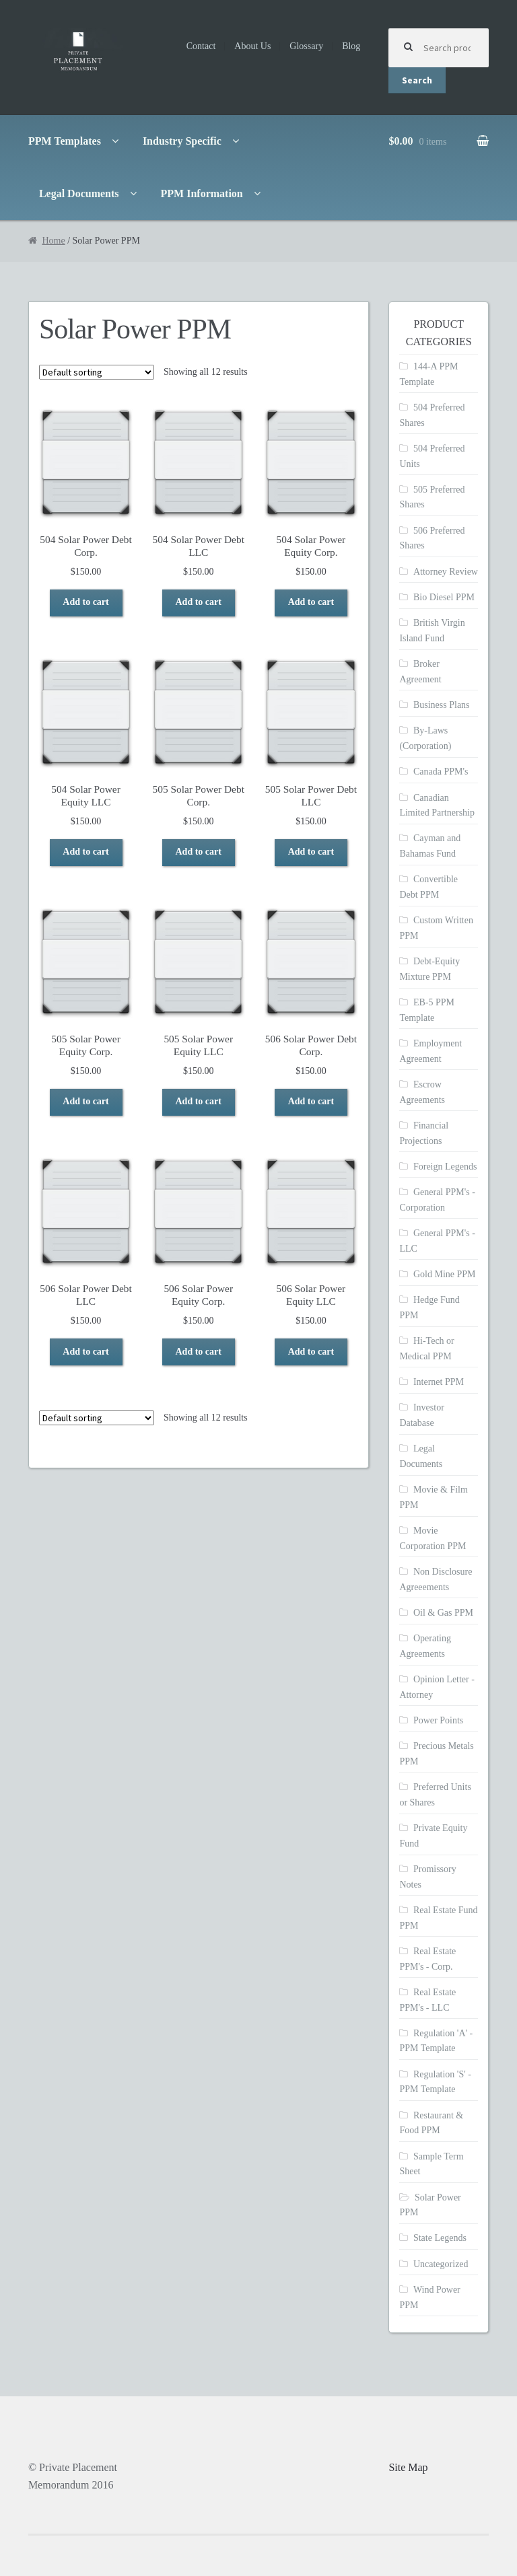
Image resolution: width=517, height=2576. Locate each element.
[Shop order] (96, 372)
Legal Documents (79, 193)
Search (417, 80)
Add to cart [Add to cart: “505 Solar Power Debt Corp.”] (198, 852)
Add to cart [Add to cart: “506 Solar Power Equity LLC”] (311, 1352)
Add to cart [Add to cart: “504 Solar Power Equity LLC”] (85, 852)
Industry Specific (182, 141)
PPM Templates (64, 141)
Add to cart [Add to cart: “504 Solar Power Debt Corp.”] (85, 602)
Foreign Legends (445, 1166)
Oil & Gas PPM (443, 1613)
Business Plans (441, 705)
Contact (201, 46)
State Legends (440, 2238)
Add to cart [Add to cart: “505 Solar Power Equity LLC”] (198, 1101)
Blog (351, 46)
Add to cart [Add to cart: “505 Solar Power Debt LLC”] (311, 852)
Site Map (407, 2467)
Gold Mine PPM (444, 1274)
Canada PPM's (440, 771)
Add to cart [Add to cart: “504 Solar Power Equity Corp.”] (311, 602)
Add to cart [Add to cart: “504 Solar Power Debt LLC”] (198, 602)
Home (53, 241)
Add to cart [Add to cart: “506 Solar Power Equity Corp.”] (198, 1352)
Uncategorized (441, 2264)
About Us (252, 46)
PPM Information (202, 193)
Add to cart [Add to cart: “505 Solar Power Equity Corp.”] (85, 1101)
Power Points (438, 1720)
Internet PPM (438, 1382)
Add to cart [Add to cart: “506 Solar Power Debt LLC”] (85, 1352)
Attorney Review (445, 572)
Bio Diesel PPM (444, 597)
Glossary (306, 46)
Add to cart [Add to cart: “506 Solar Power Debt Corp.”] (311, 1101)
